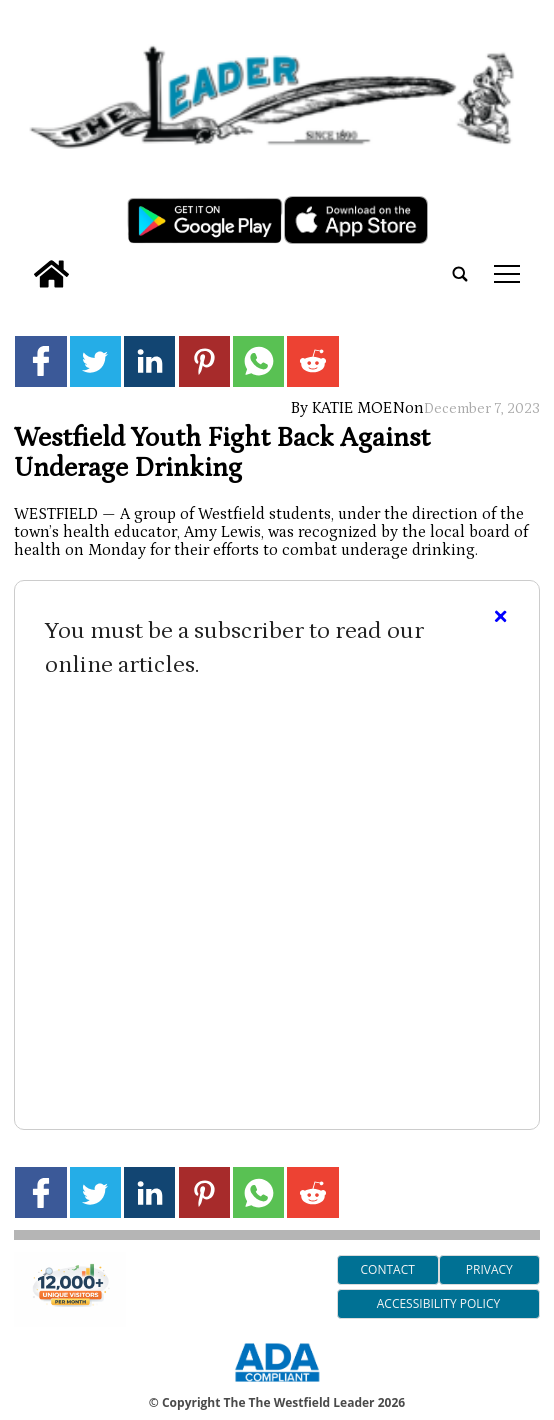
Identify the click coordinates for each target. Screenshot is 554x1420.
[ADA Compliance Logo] (277, 1385)
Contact (388, 1269)
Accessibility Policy (438, 1303)
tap (507, 274)
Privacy (489, 1269)
